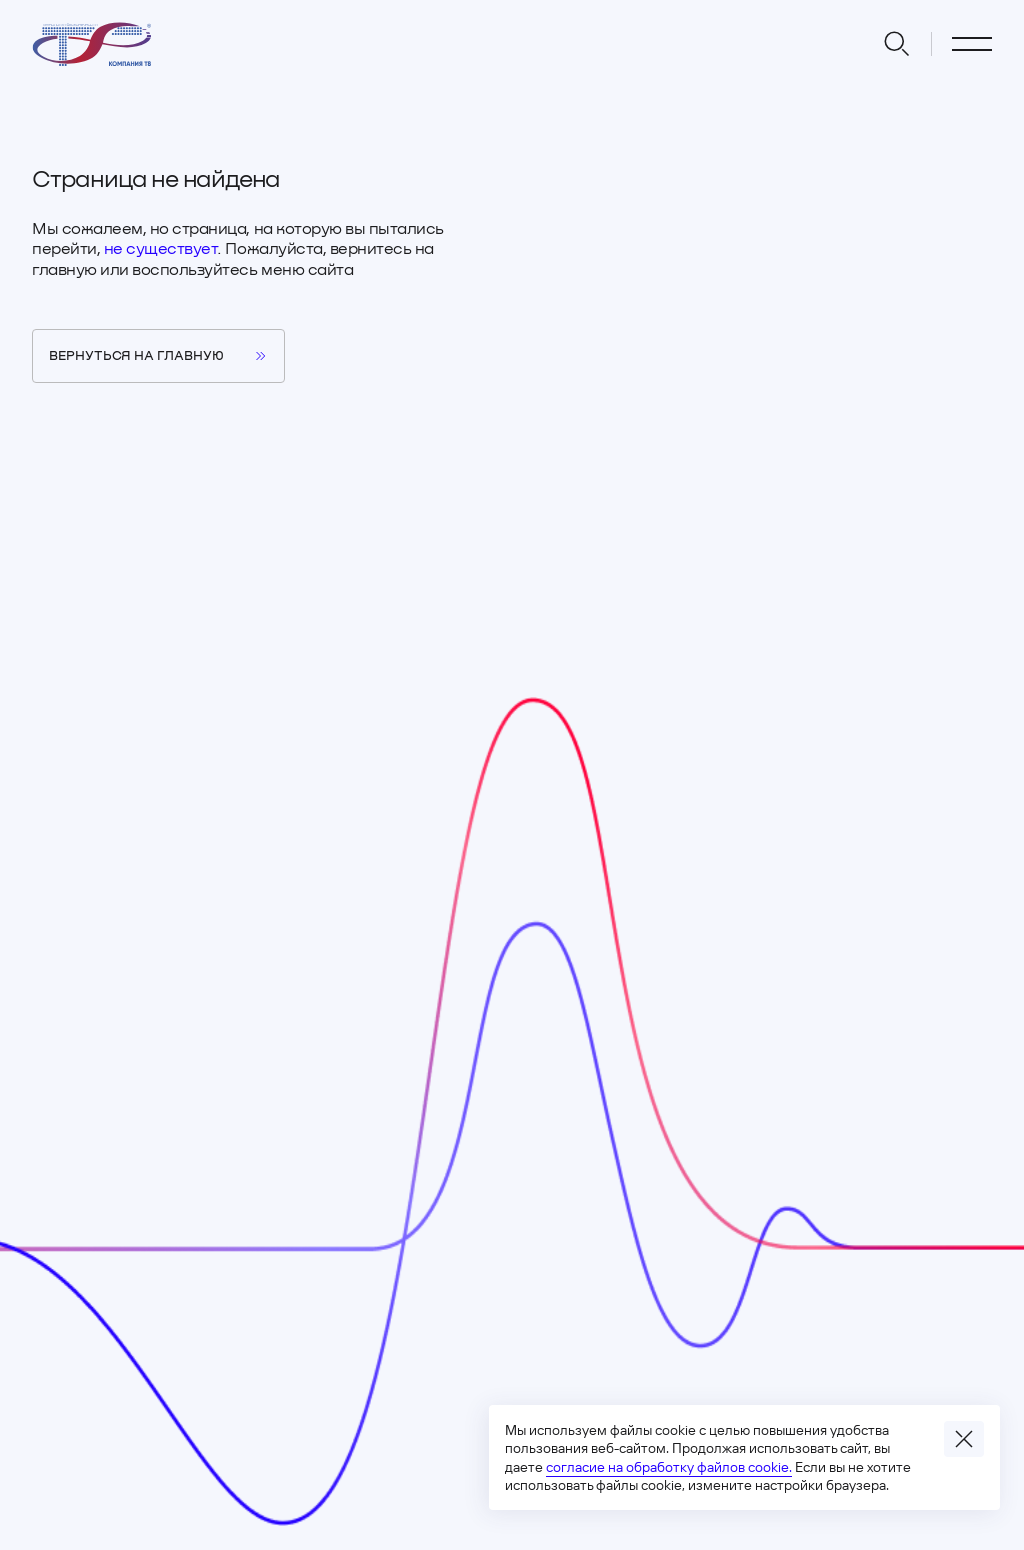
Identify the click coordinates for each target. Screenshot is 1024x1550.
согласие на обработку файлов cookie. (669, 1467)
